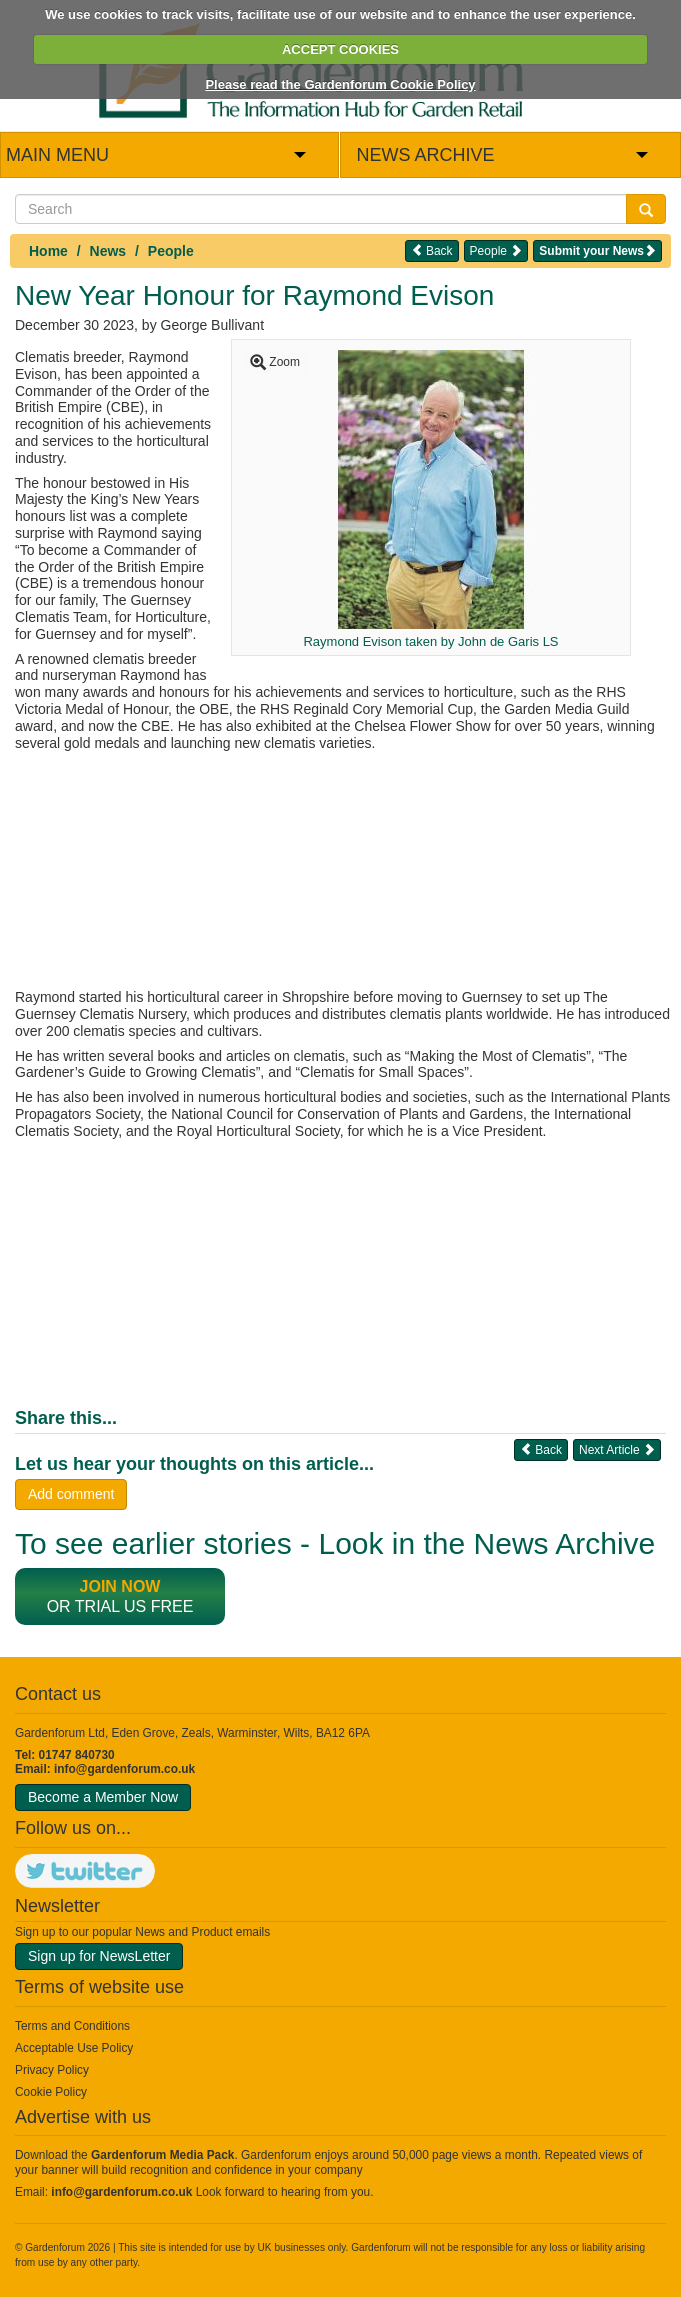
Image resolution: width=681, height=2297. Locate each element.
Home (48, 251)
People (171, 251)
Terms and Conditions (72, 2026)
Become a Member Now (103, 1797)
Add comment (71, 1494)
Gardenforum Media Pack (162, 2155)
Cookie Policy (51, 2092)
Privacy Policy (52, 2070)
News (108, 251)
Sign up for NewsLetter (99, 1956)
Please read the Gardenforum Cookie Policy (340, 84)
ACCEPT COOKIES (340, 49)
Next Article (617, 1449)
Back (432, 250)
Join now (120, 1586)
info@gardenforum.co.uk (124, 1769)
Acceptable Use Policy (74, 2048)
